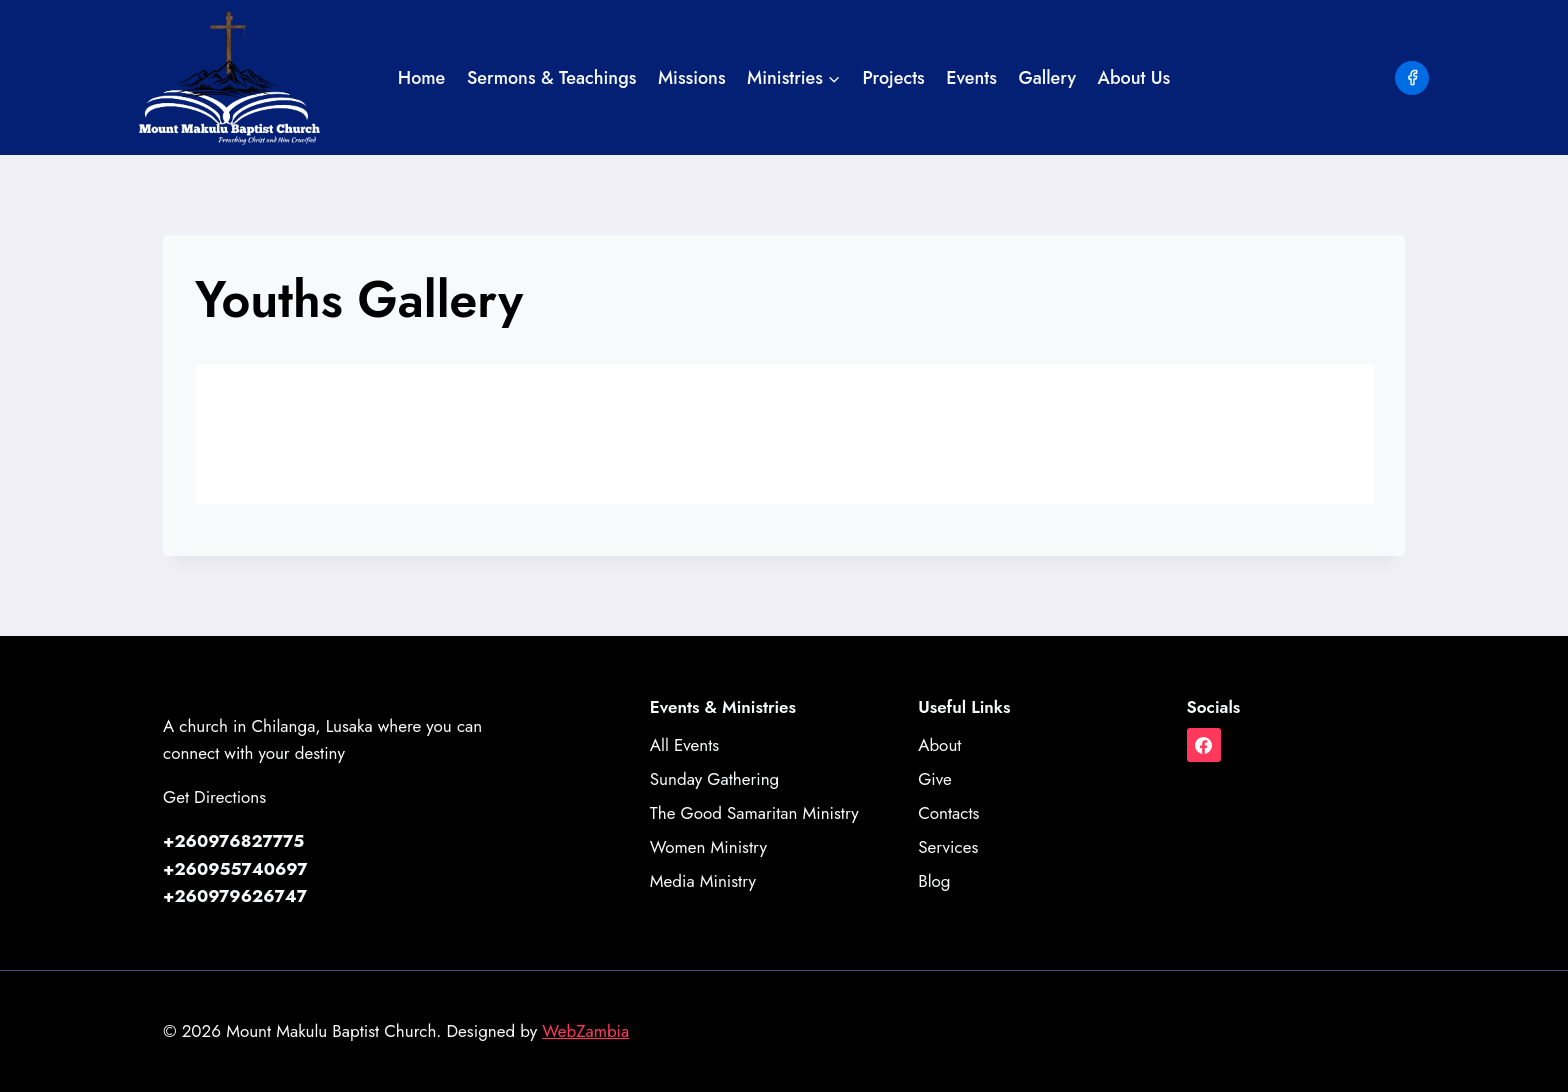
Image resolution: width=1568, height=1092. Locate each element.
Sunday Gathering (715, 779)
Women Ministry (708, 847)
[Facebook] (1412, 78)
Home (422, 78)
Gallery (1047, 78)
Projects (894, 78)
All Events (684, 745)
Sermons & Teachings (551, 78)
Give (935, 779)
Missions (692, 78)
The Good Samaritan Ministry (754, 813)
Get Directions (214, 797)
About (939, 745)
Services (948, 847)
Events (971, 78)
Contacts (948, 813)
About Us (1134, 78)
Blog (934, 881)
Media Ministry (703, 881)
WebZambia (585, 1031)
